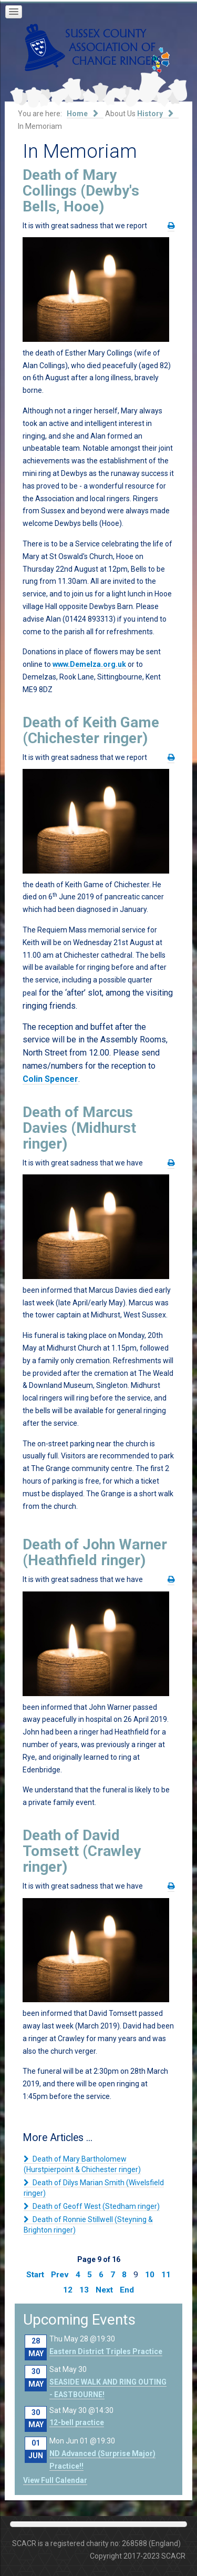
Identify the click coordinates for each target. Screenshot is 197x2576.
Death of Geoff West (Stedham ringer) (95, 2206)
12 (67, 2290)
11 (166, 2274)
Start (35, 2274)
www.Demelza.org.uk (89, 664)
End (127, 2290)
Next (104, 2290)
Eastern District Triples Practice (105, 2351)
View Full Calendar (55, 2480)
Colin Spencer (50, 1079)
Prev (60, 2274)
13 (84, 2290)
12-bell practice (76, 2422)
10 (149, 2274)
